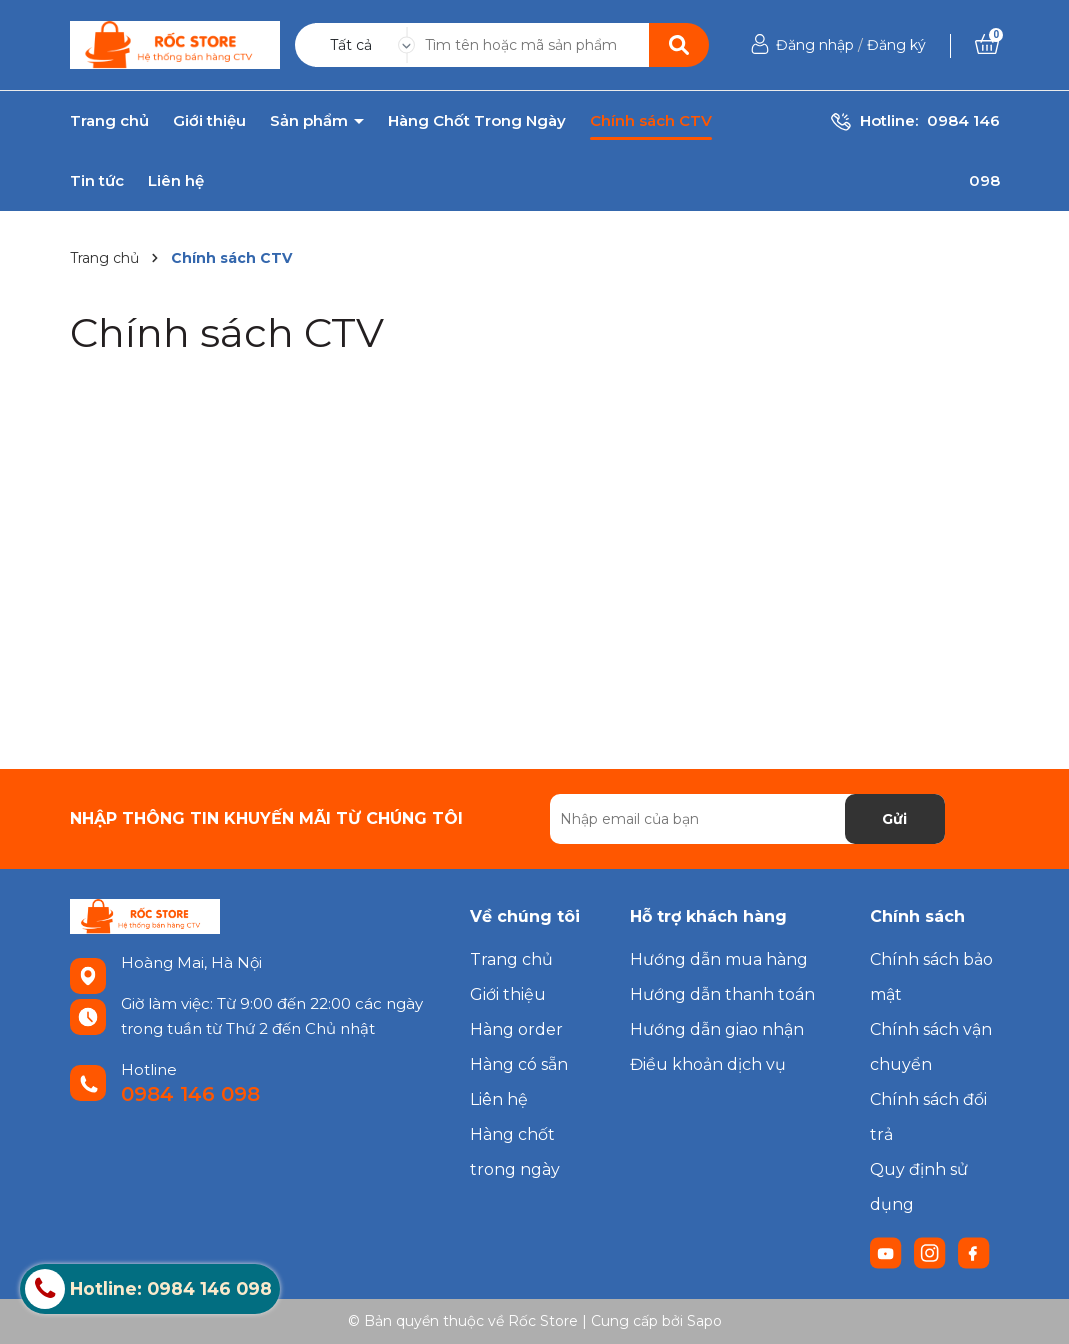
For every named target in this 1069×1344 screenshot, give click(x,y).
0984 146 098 (190, 1094)
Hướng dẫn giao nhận (717, 1029)
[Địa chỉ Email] (747, 819)
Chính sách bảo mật (931, 977)
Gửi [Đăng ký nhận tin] (894, 819)
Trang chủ (109, 121)
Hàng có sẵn (519, 1064)
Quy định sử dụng (919, 1187)
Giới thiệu (209, 121)
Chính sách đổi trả (928, 1117)
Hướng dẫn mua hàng (719, 959)
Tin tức (97, 181)
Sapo (704, 1321)
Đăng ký (896, 45)
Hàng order (516, 1029)
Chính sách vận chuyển (931, 1047)
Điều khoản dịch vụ (708, 1064)
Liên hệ (176, 181)
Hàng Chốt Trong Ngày (477, 121)
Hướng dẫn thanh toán (722, 994)
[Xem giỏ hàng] (987, 45)
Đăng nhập (815, 45)
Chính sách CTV (651, 121)
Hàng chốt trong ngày (515, 1152)
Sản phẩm (311, 121)
